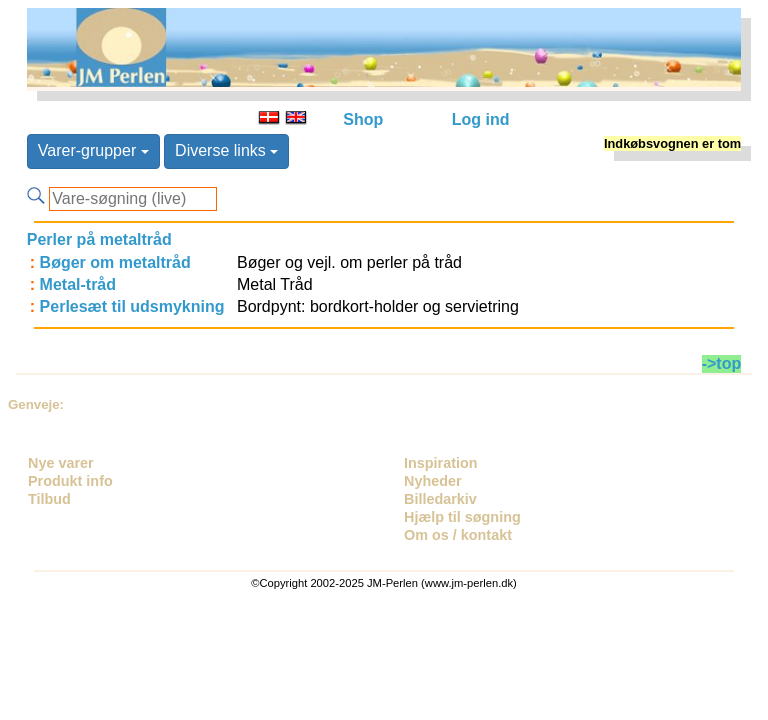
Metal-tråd (78, 284)
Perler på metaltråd (99, 239)
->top (722, 363)
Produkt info (70, 481)
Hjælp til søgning (462, 517)
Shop (363, 119)
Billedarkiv (440, 499)
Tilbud (49, 499)
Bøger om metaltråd (115, 262)
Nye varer (61, 463)
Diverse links (226, 150)
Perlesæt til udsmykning (132, 306)
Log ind (481, 119)
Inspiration (441, 463)
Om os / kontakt (458, 535)
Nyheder (433, 481)
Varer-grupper (93, 150)
